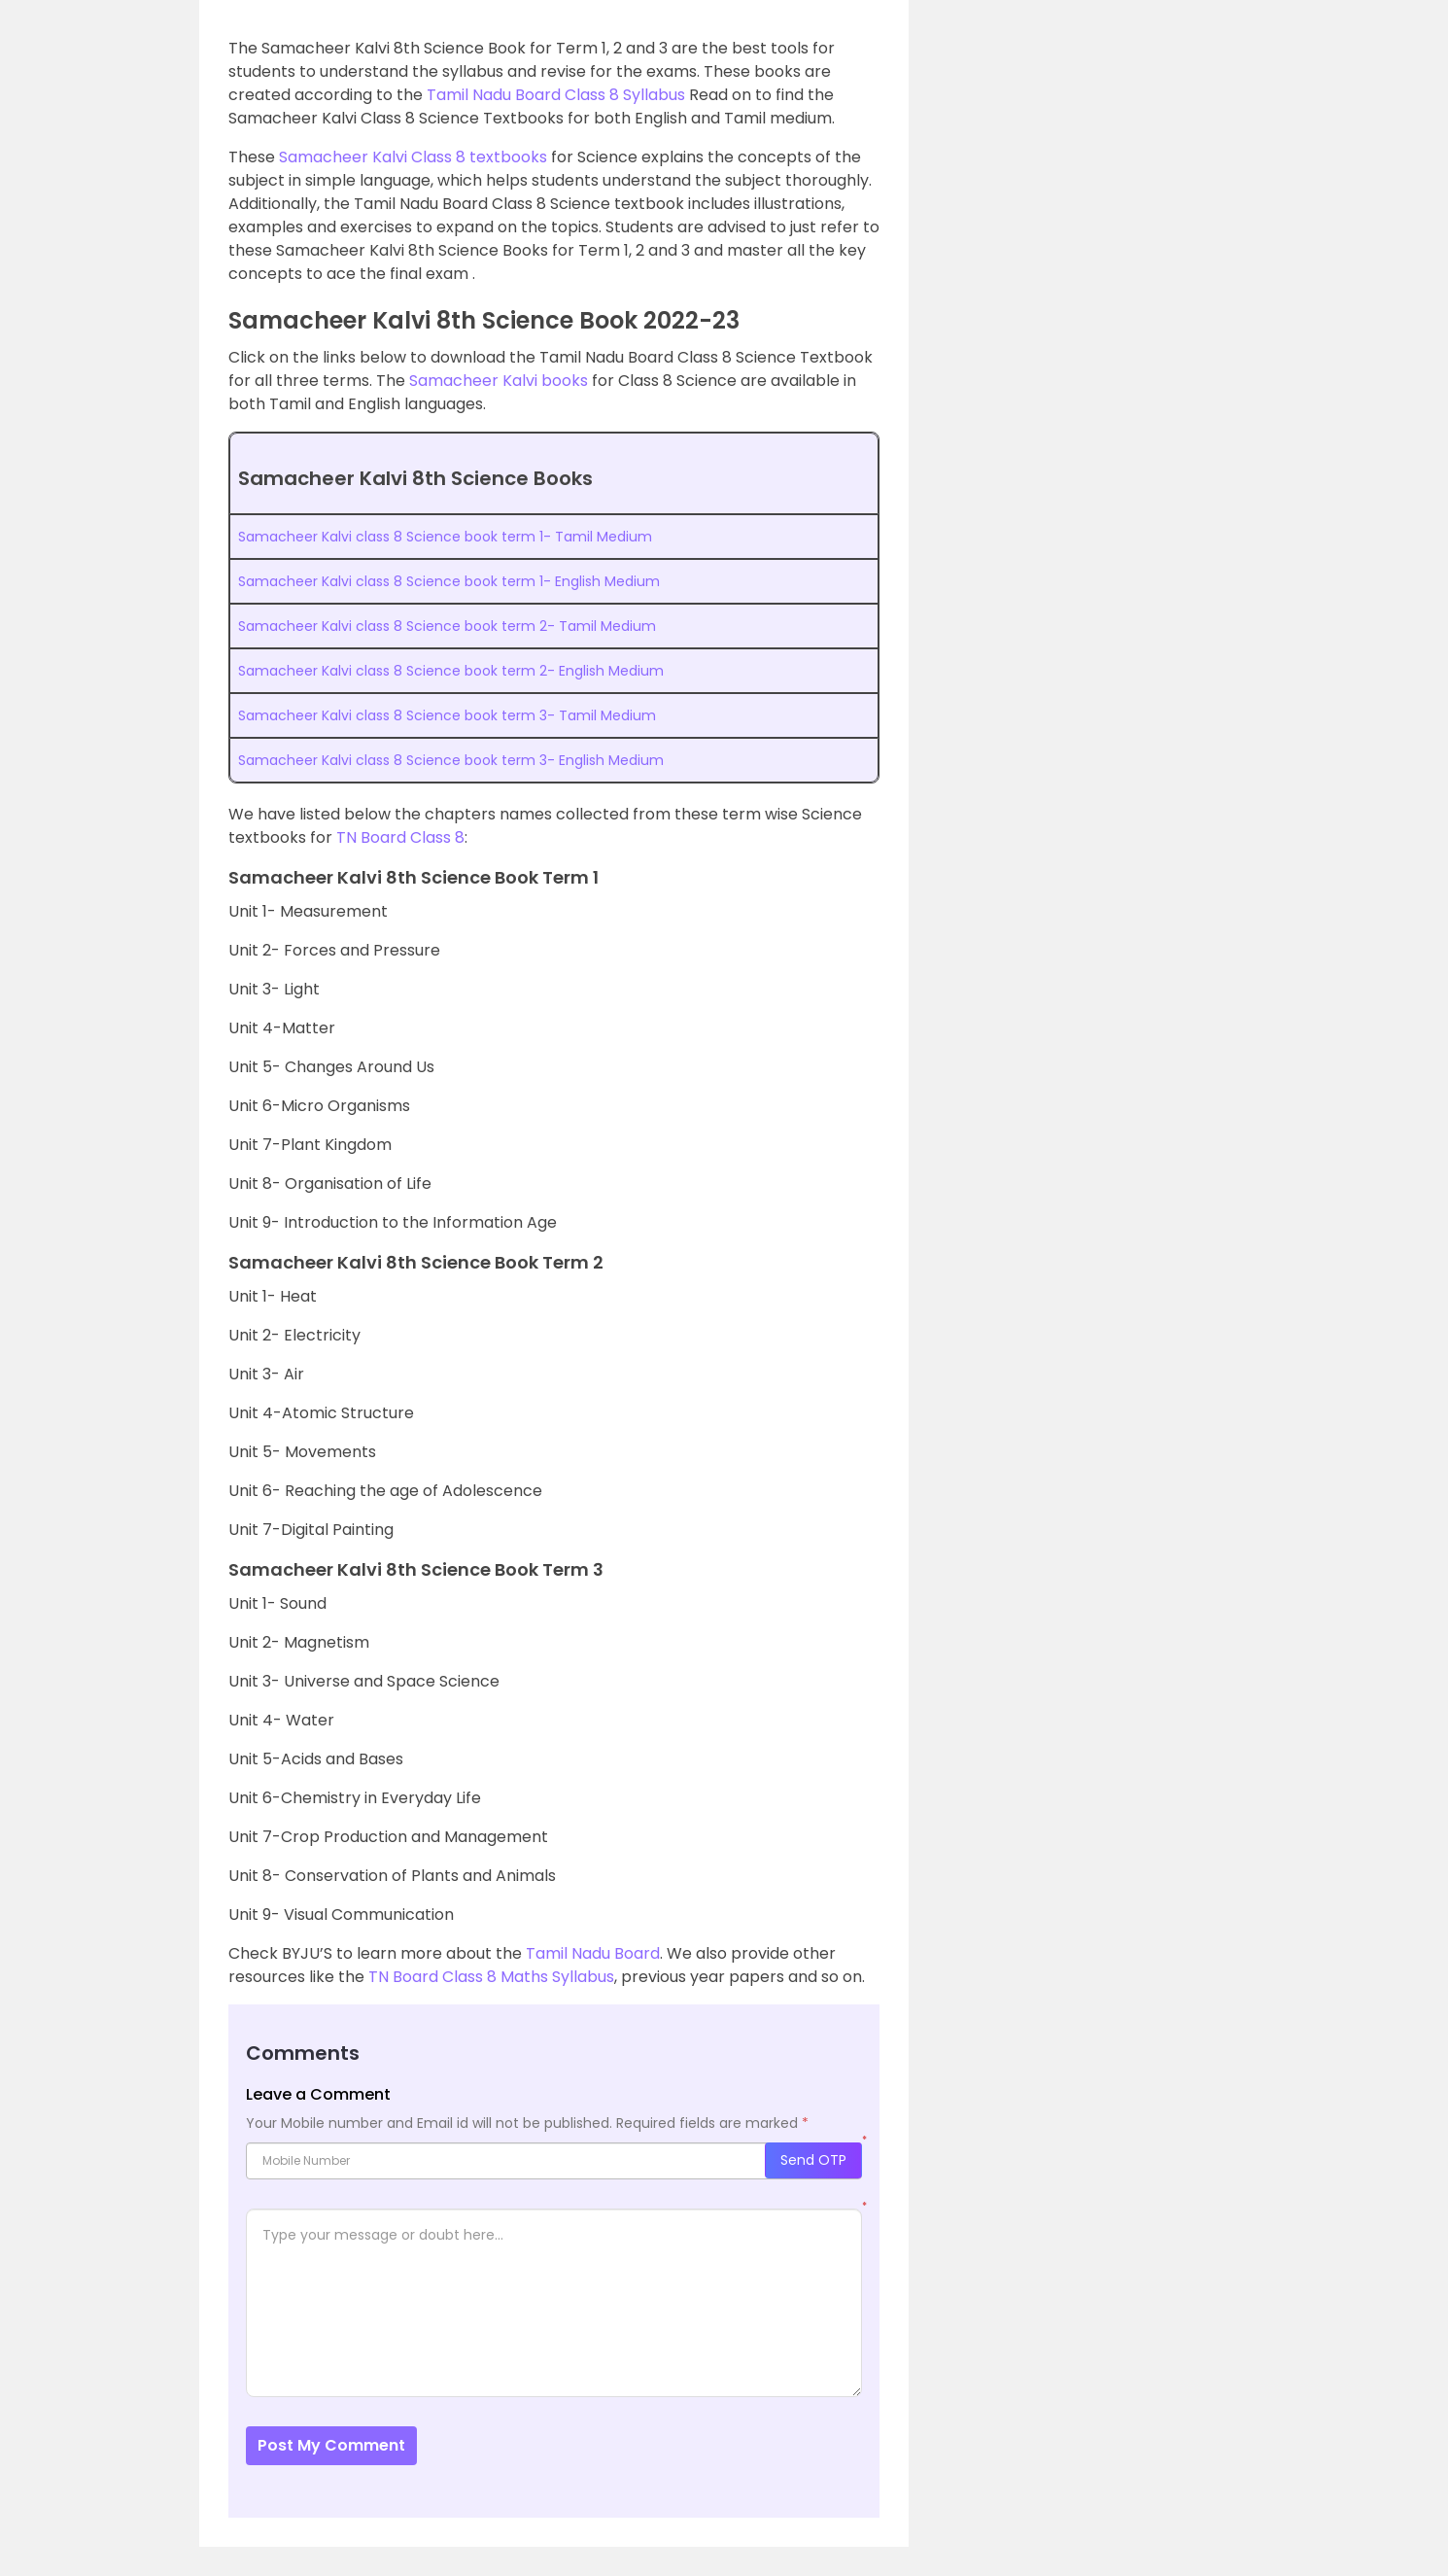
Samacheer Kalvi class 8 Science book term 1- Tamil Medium (445, 536)
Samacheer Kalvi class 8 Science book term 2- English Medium (451, 670)
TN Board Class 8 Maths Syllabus (491, 1977)
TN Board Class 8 (400, 837)
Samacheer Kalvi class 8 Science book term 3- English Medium (451, 760)
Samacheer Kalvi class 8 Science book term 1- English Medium (449, 581)
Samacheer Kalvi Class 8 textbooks (413, 157)
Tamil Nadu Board (593, 1953)
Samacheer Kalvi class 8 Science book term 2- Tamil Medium (447, 626)
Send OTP (813, 2160)
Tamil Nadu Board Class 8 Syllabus (556, 95)
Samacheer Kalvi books (498, 380)
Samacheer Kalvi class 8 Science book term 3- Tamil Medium (449, 715)
